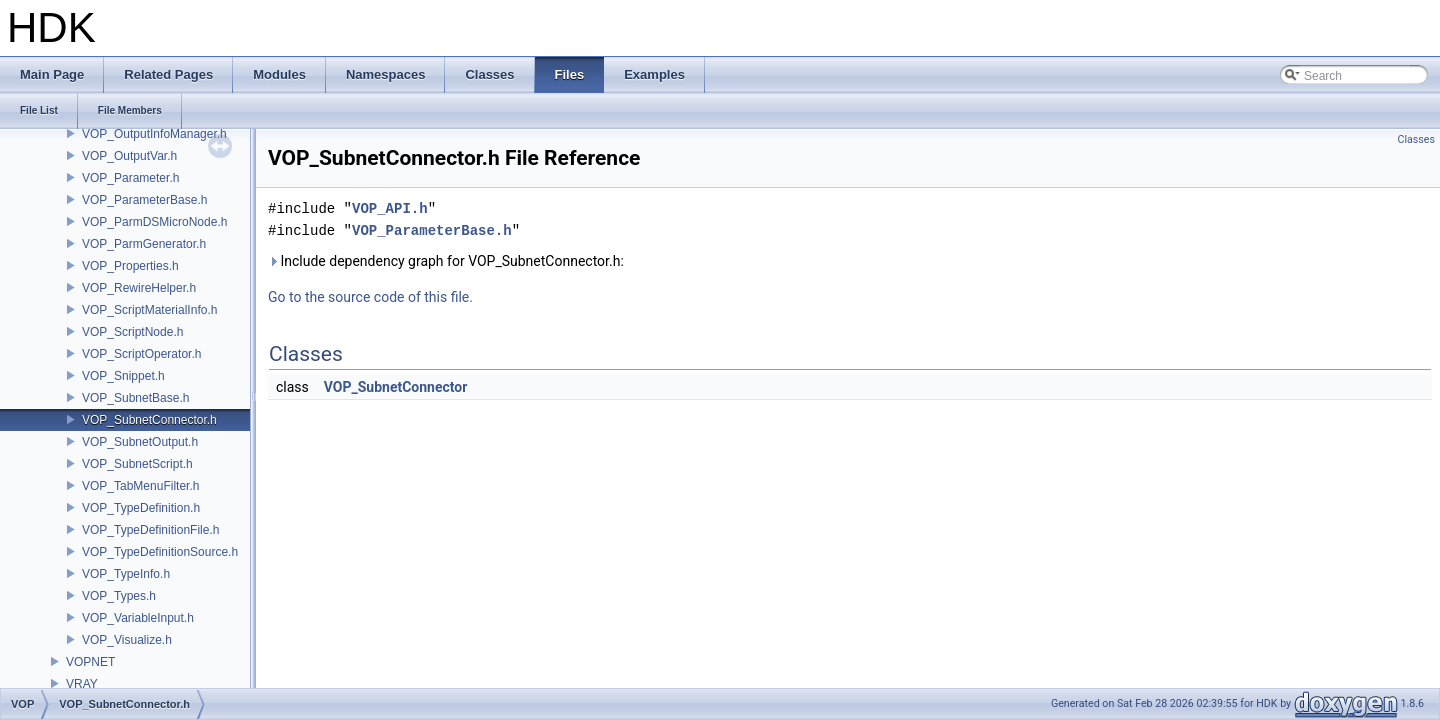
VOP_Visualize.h (127, 640)
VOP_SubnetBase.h (135, 398)
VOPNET (90, 662)
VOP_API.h (390, 208)
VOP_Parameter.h (130, 178)
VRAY (82, 684)
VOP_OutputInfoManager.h (154, 134)
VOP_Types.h (119, 596)
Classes (1416, 139)
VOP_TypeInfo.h (126, 574)
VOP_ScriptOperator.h (141, 354)
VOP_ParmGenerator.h (144, 244)
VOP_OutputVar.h (129, 156)
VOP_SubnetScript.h (137, 464)
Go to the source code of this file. (370, 297)
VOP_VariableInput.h (138, 618)
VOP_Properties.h (130, 266)
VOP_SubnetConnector (396, 387)
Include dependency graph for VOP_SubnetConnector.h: (446, 261)
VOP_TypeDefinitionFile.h (150, 530)
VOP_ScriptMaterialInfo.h (149, 310)
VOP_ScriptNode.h (132, 332)
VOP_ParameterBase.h (144, 200)
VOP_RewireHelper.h (139, 288)
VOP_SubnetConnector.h (149, 420)
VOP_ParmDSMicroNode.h (154, 222)
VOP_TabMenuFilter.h (140, 486)
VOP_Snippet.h (123, 376)
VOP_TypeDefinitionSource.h (160, 552)
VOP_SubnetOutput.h (140, 442)
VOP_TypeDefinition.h (141, 508)
